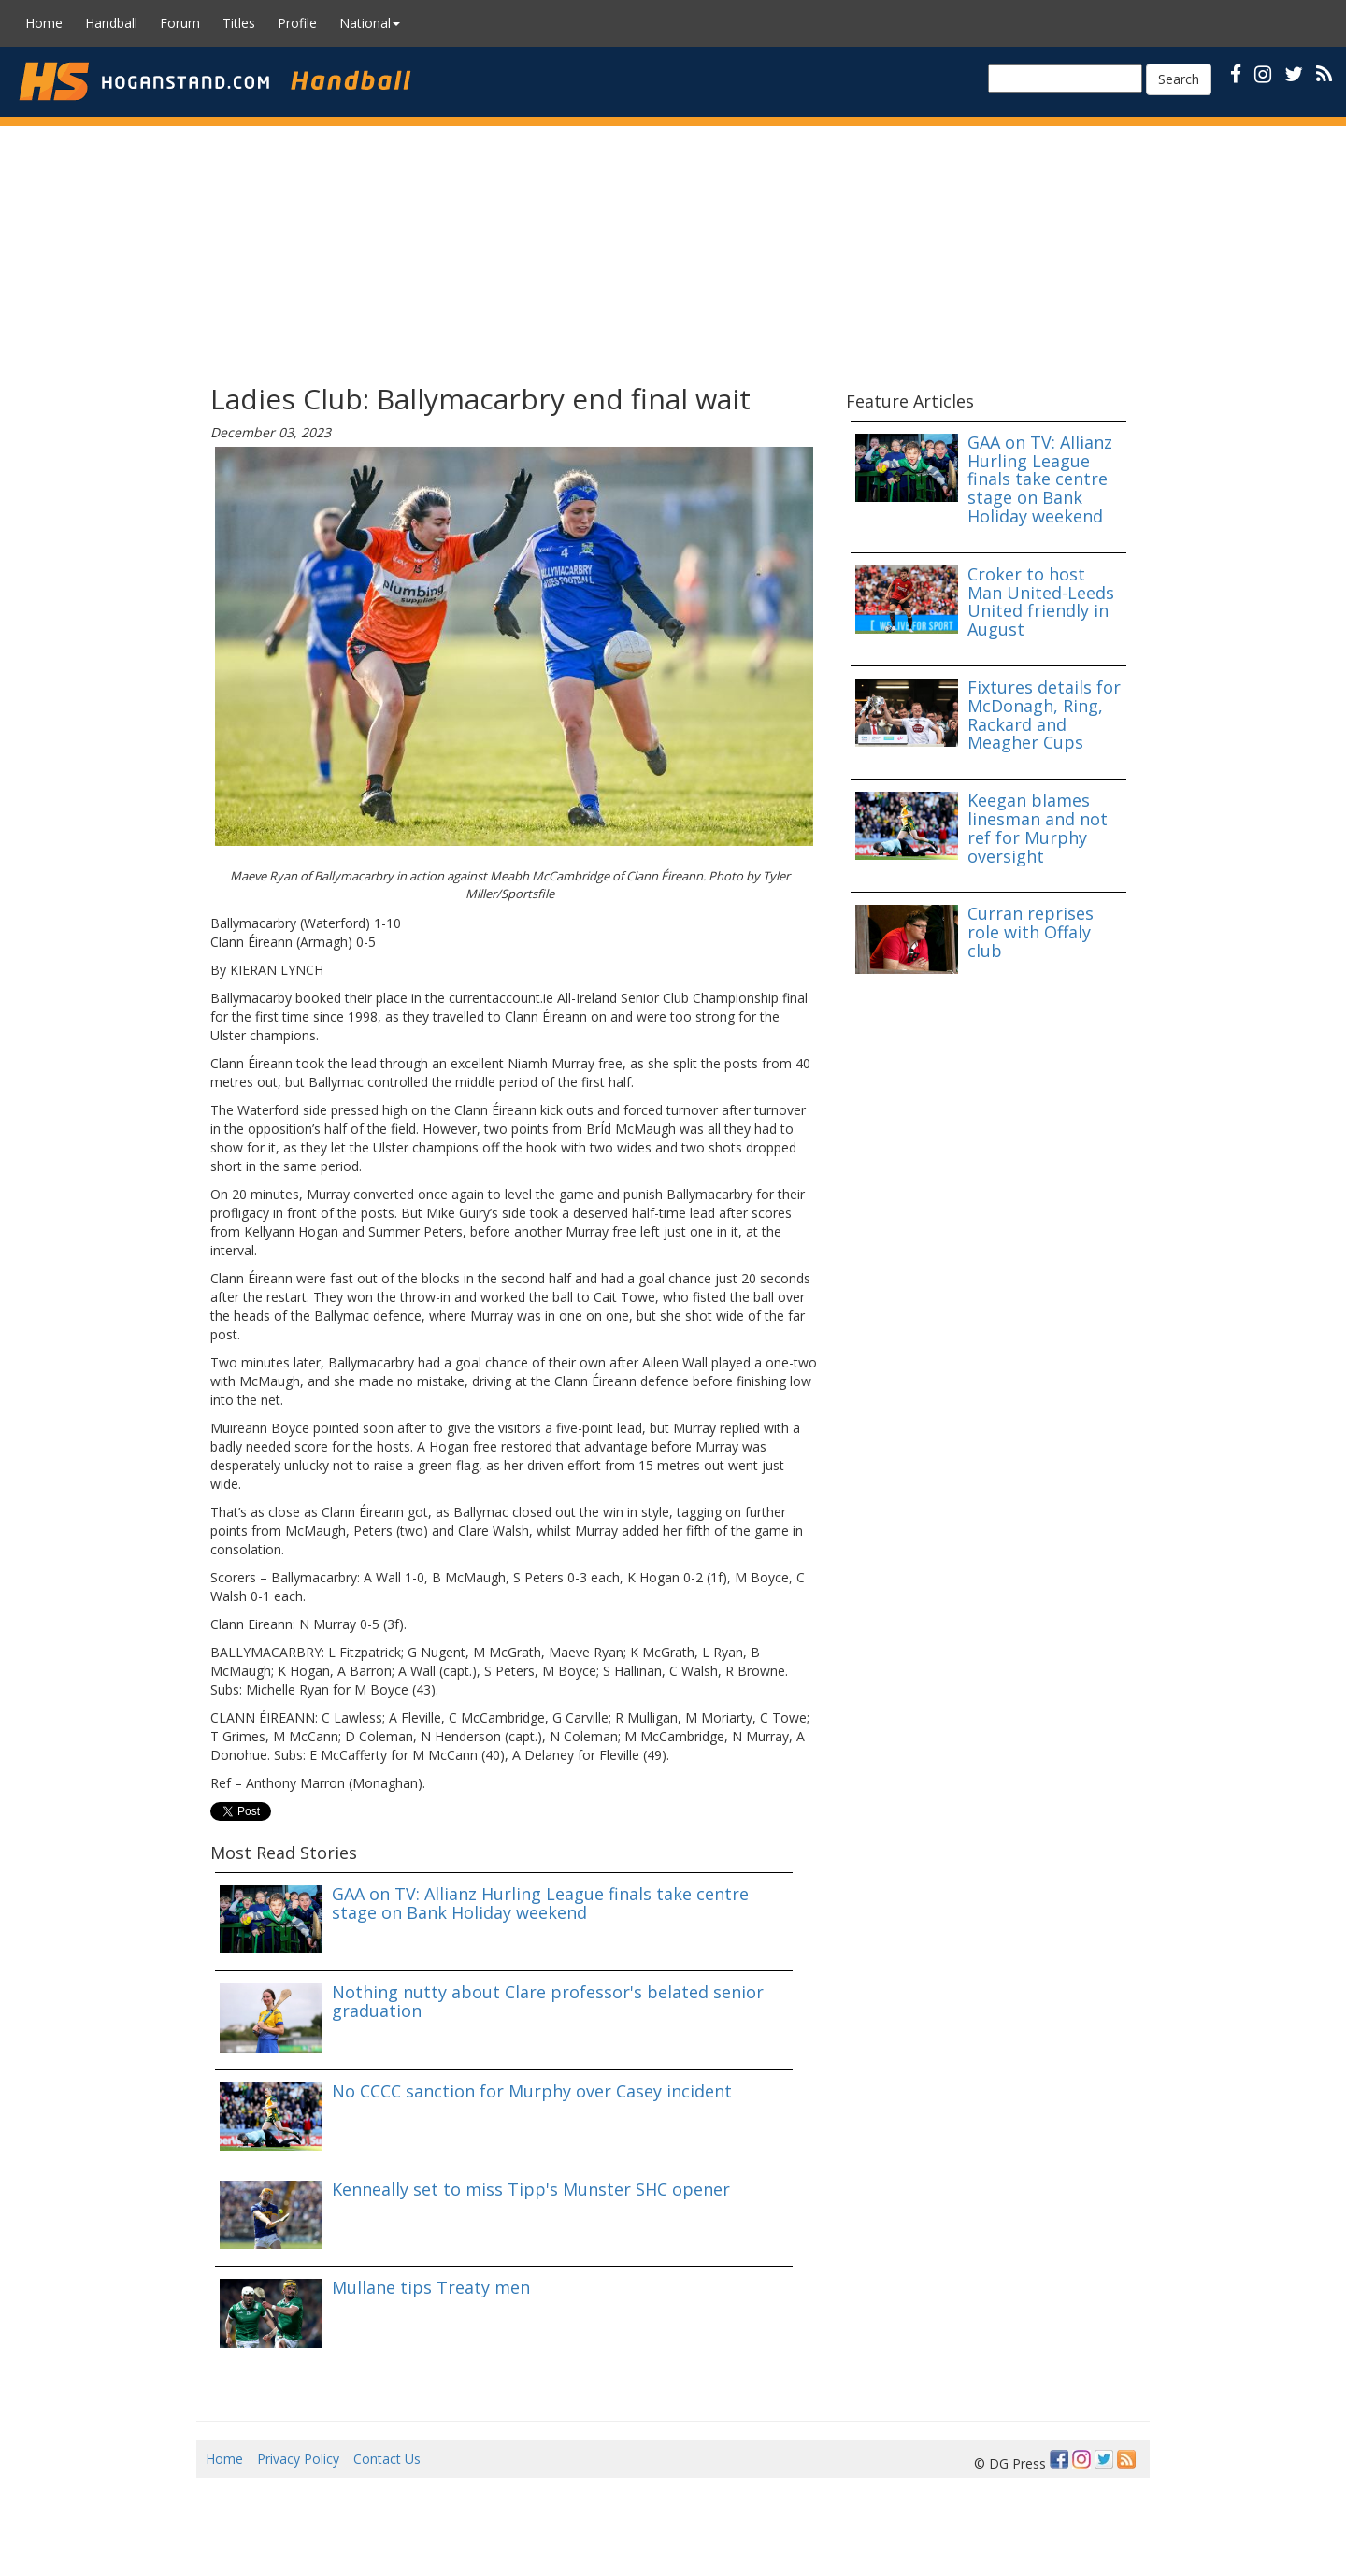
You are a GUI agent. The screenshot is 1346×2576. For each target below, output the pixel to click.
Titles (238, 23)
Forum (180, 23)
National (369, 23)
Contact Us (387, 2459)
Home (44, 23)
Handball (111, 23)
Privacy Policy (298, 2459)
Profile (297, 23)
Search (1178, 79)
